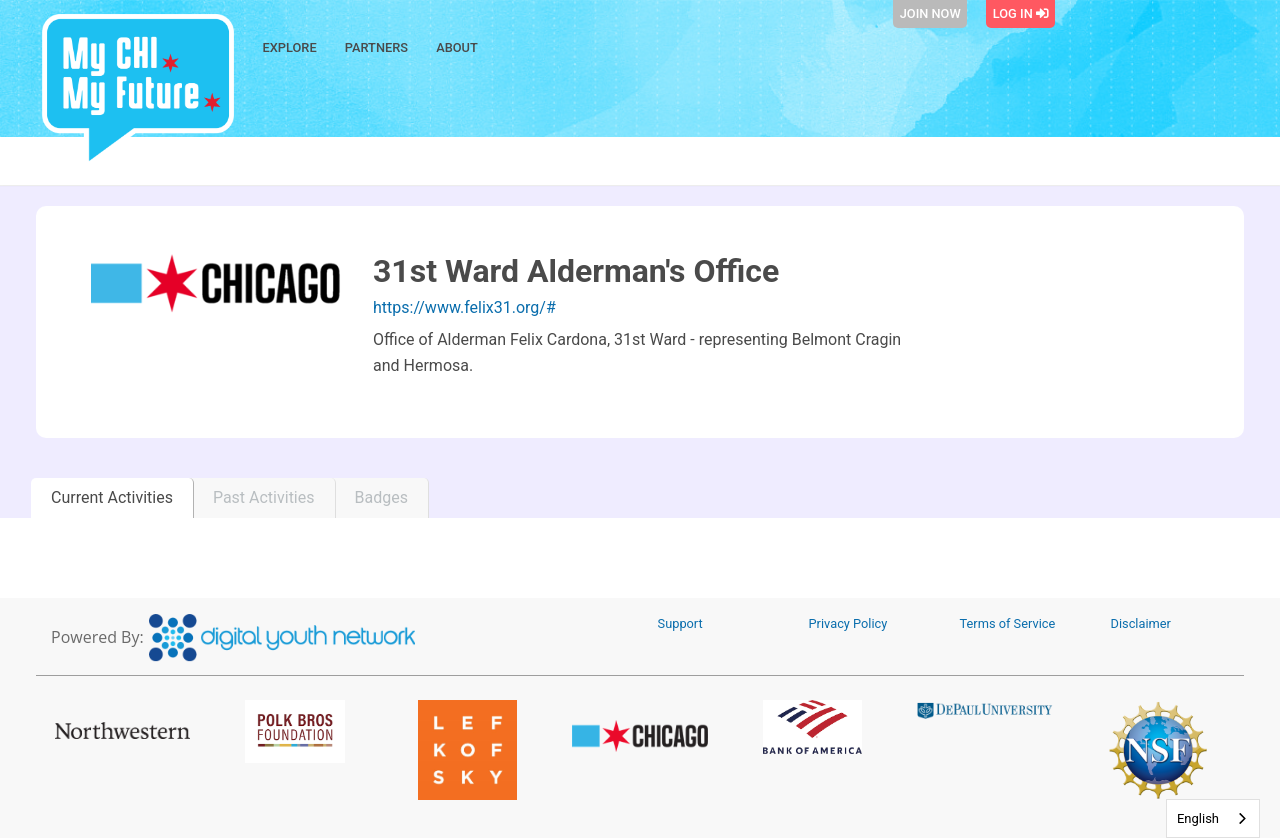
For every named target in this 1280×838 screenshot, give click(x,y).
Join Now (930, 13)
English (1198, 818)
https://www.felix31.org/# (464, 307)
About (457, 47)
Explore (290, 47)
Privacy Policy (848, 623)
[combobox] (1213, 818)
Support (680, 623)
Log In (1021, 13)
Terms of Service (1008, 623)
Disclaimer (1141, 623)
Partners (376, 47)
